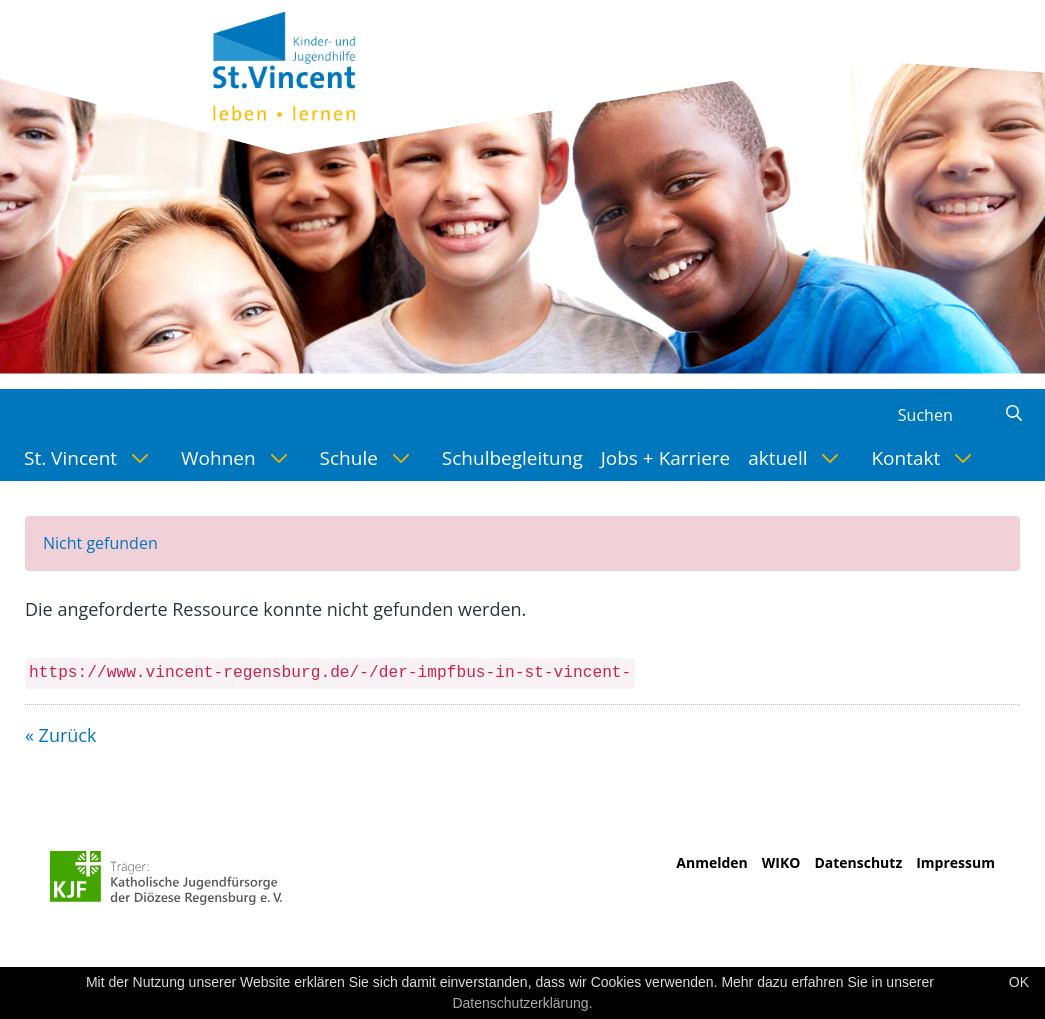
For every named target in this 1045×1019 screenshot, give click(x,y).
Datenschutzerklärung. (522, 1003)
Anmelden (711, 862)
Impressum (955, 862)
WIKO (781, 862)
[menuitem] (93, 458)
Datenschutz (858, 862)
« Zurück (60, 735)
